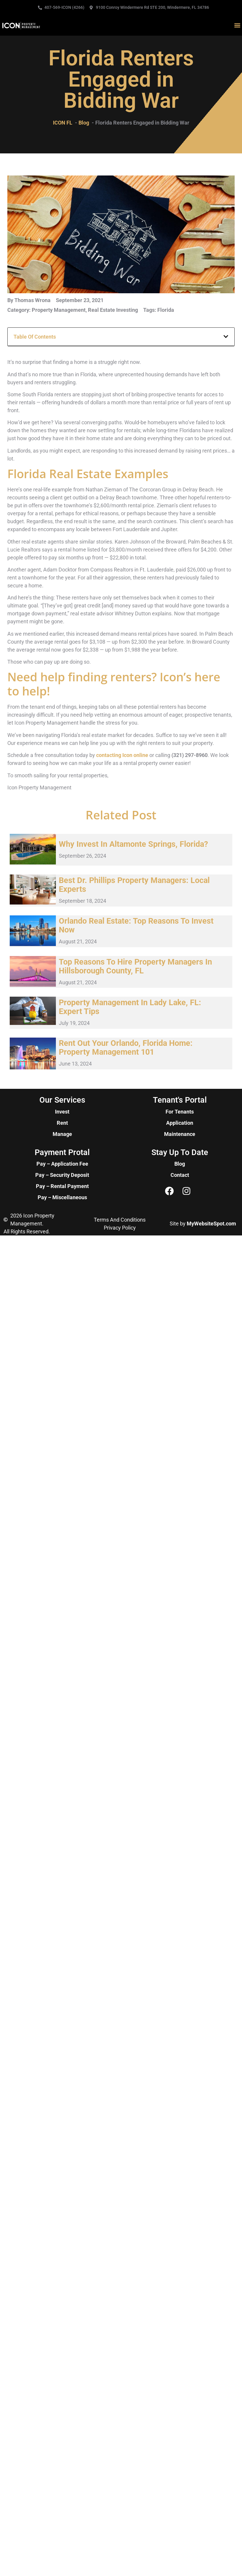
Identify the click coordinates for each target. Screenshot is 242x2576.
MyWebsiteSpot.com (211, 1223)
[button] (237, 25)
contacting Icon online (122, 755)
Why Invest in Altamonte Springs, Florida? (133, 844)
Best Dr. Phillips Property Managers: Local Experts (134, 885)
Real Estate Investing (113, 310)
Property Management (59, 310)
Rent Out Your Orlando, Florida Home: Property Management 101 (126, 1047)
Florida (165, 310)
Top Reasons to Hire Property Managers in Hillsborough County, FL (135, 966)
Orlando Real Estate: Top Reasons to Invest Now (136, 925)
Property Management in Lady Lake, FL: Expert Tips (130, 1007)
